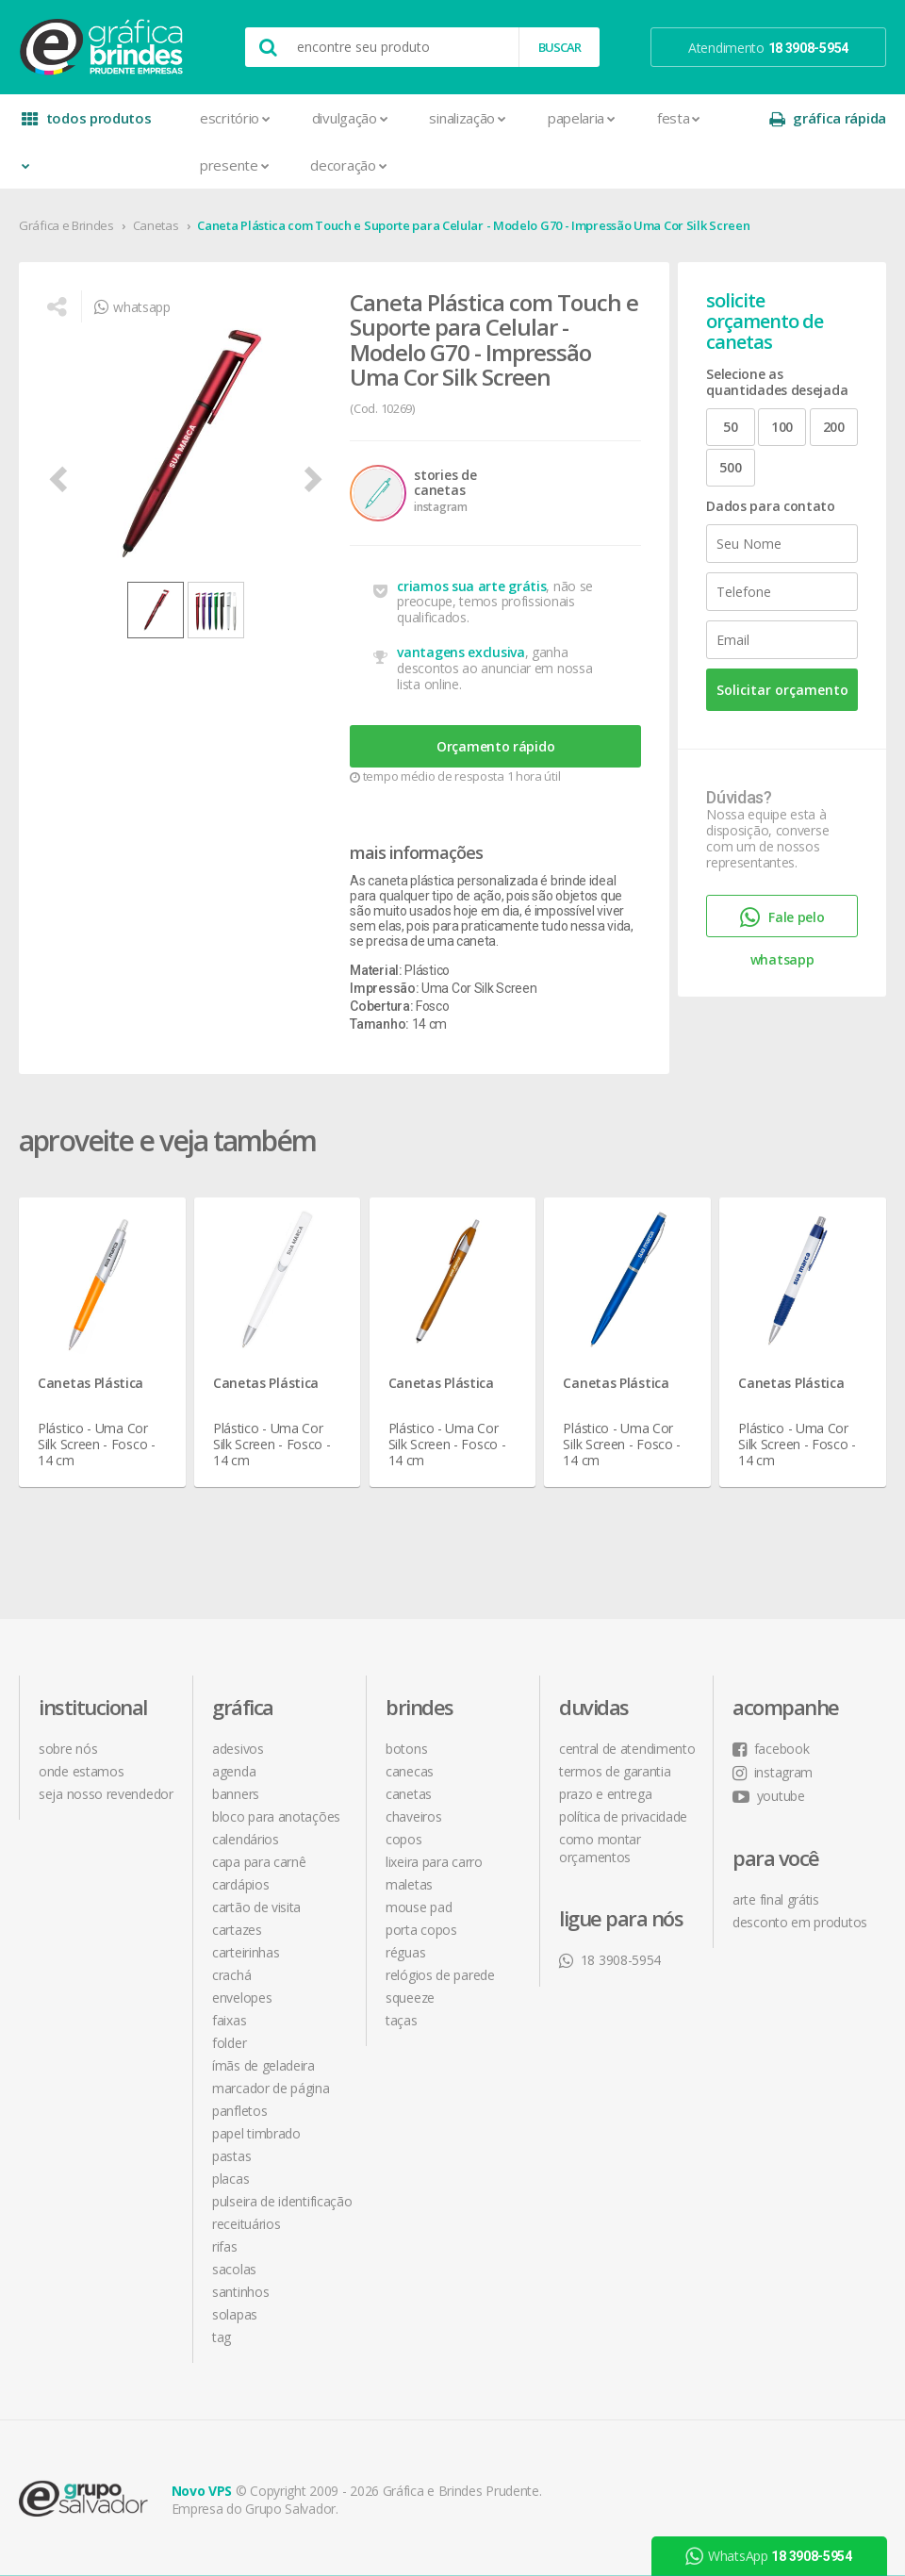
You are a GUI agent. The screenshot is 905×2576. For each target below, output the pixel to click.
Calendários (245, 1839)
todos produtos (87, 124)
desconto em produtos (799, 1922)
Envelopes (242, 1997)
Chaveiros (413, 1816)
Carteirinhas (245, 1952)
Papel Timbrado (256, 2133)
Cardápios (240, 1884)
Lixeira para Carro (434, 1862)
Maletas (409, 1884)
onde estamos (81, 1771)
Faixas (229, 2020)
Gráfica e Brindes (66, 225)
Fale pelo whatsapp (782, 921)
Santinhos (240, 2292)
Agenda (233, 1771)
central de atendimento (627, 1749)
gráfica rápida (827, 118)
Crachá (231, 1975)
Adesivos (238, 1749)
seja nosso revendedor (106, 1794)
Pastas (231, 2156)
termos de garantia (615, 1771)
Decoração (348, 165)
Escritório (235, 117)
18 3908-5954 (610, 1960)
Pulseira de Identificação (282, 2201)
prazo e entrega (605, 1794)
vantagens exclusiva (460, 652)
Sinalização (467, 117)
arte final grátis (775, 1899)
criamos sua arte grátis (471, 586)
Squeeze (410, 1997)
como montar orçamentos (600, 1848)
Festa (678, 117)
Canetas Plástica (90, 1383)
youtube (768, 1796)
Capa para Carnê (259, 1862)
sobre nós (68, 1749)
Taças (402, 2020)
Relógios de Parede (440, 1975)
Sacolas (234, 2269)
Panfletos (239, 2111)
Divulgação (350, 117)
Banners (235, 1794)
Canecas (410, 1771)
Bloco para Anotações (276, 1816)
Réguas (405, 1952)
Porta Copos (421, 1930)
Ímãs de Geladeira (263, 2065)
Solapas (234, 2314)
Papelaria (582, 117)
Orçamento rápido (495, 746)
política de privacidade (623, 1816)
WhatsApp (769, 2556)
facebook (770, 1749)
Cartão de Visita (256, 1907)
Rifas (225, 2246)
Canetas (156, 225)
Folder (229, 2043)
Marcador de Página (271, 2088)
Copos (404, 1839)
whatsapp (132, 307)
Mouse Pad (419, 1907)
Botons (406, 1749)
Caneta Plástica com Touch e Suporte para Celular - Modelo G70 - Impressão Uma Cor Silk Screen (473, 225)
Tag (221, 2337)
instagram (772, 1772)
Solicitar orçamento (782, 690)
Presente (234, 165)
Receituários (246, 2224)
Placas (230, 2179)
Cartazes (237, 1930)
